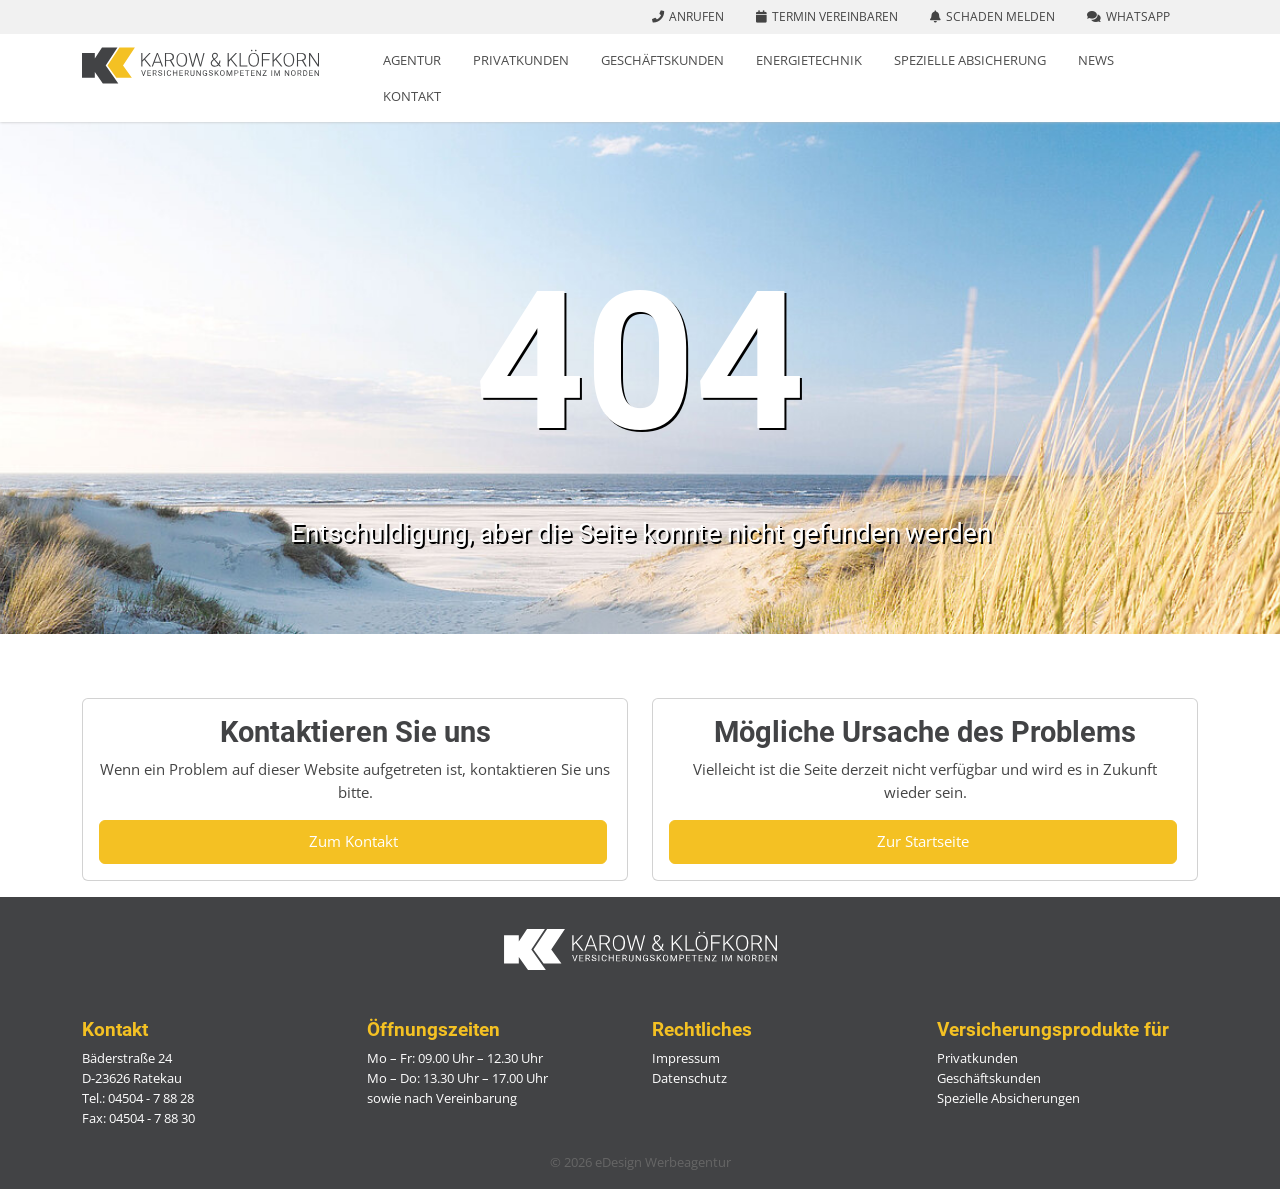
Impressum (686, 1058)
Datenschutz (689, 1078)
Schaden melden (1000, 16)
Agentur (412, 60)
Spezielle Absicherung (970, 60)
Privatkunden (521, 60)
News (1096, 60)
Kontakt (412, 96)
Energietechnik (809, 60)
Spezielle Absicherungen (1008, 1098)
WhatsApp (1138, 16)
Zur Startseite (923, 841)
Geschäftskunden (662, 60)
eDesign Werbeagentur (663, 1162)
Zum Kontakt (353, 841)
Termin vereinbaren (835, 16)
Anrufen (696, 16)
